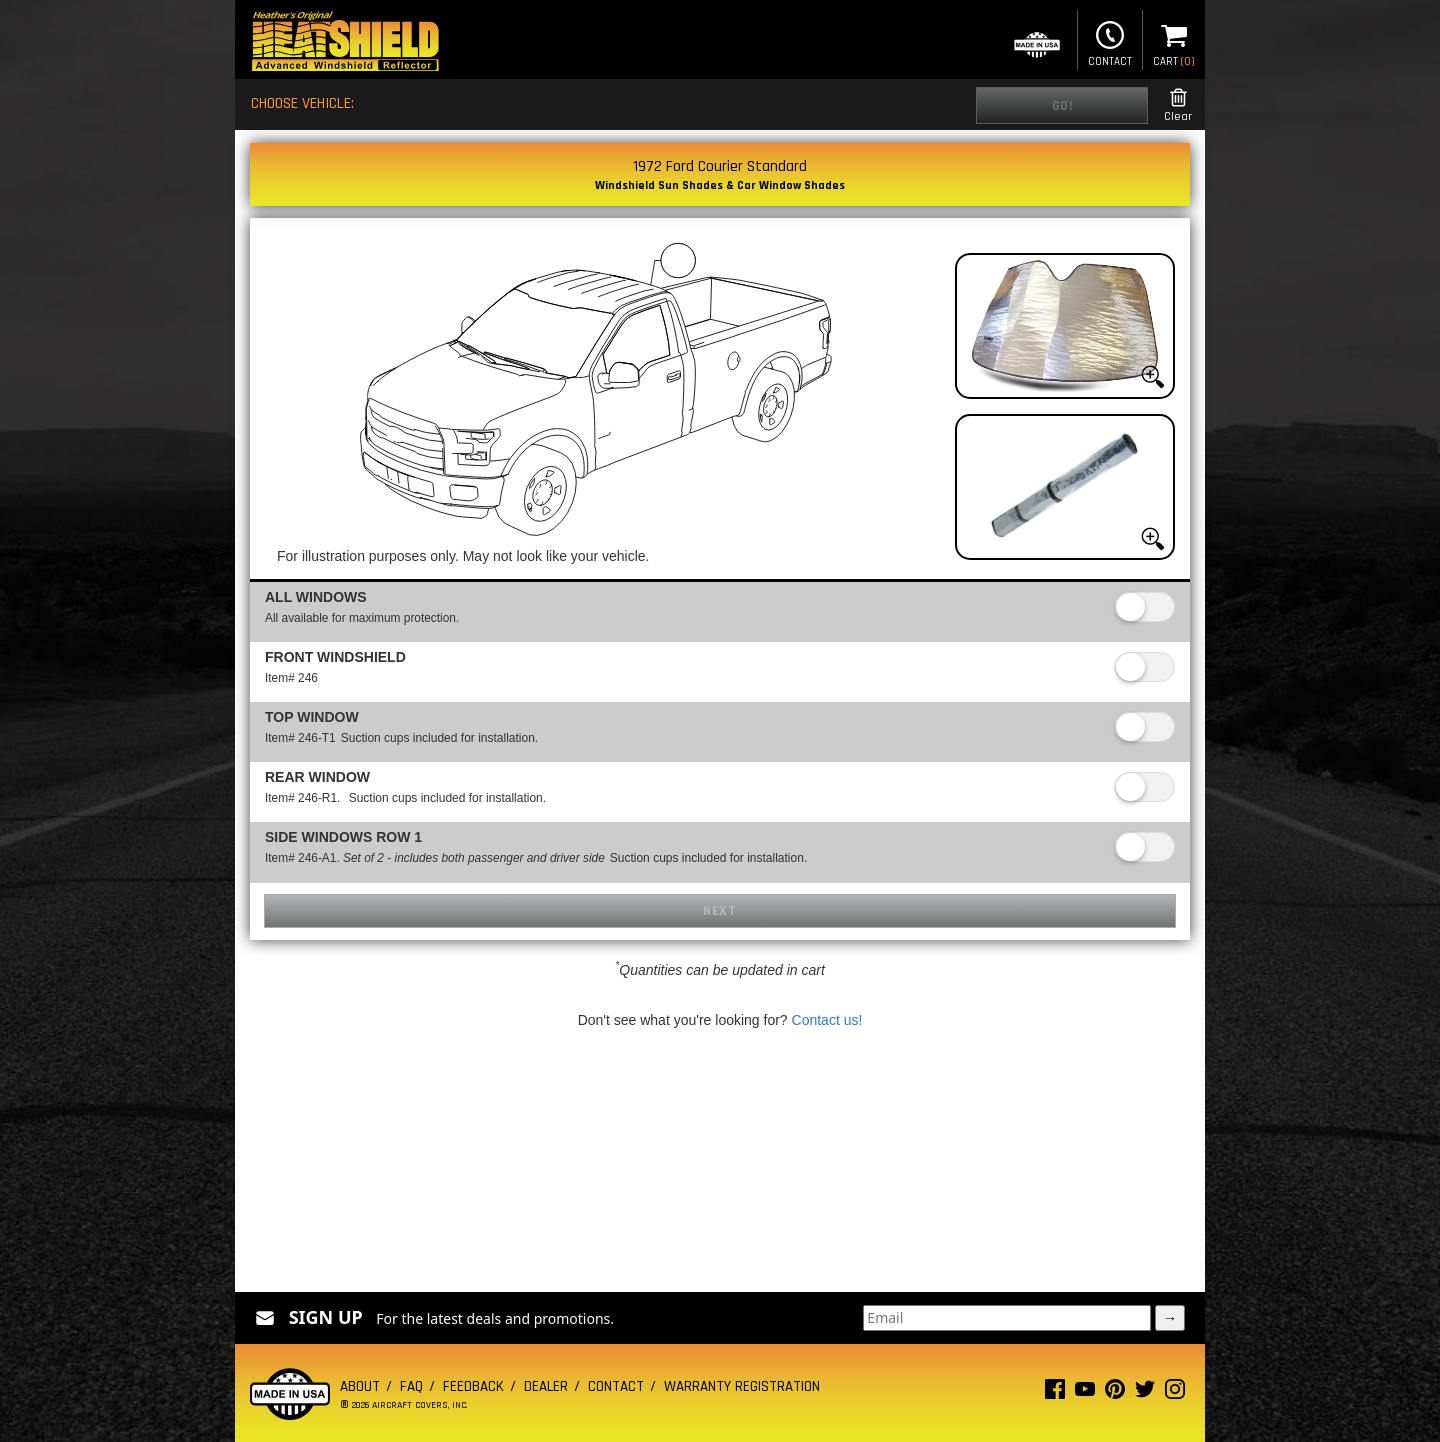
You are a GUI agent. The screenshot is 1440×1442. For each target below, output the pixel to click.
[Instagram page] (1175, 1393)
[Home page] (345, 43)
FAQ (411, 1386)
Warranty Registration (742, 1386)
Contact (1110, 42)
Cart (1174, 42)
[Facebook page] (1055, 1393)
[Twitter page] (1145, 1393)
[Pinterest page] (1115, 1393)
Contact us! (827, 1020)
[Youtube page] (1085, 1393)
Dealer (546, 1386)
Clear (1178, 105)
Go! (1062, 106)
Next (719, 911)
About (360, 1386)
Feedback (473, 1386)
